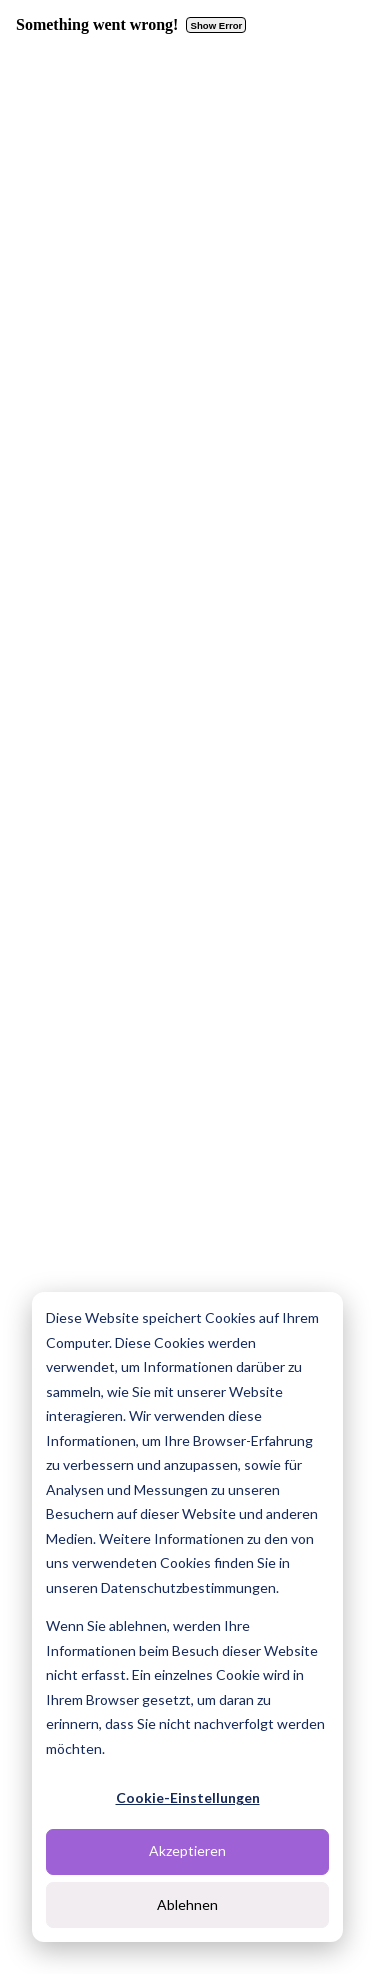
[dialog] (187, 1617)
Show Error (217, 25)
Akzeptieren (187, 1850)
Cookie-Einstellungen (188, 1797)
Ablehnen (187, 1904)
